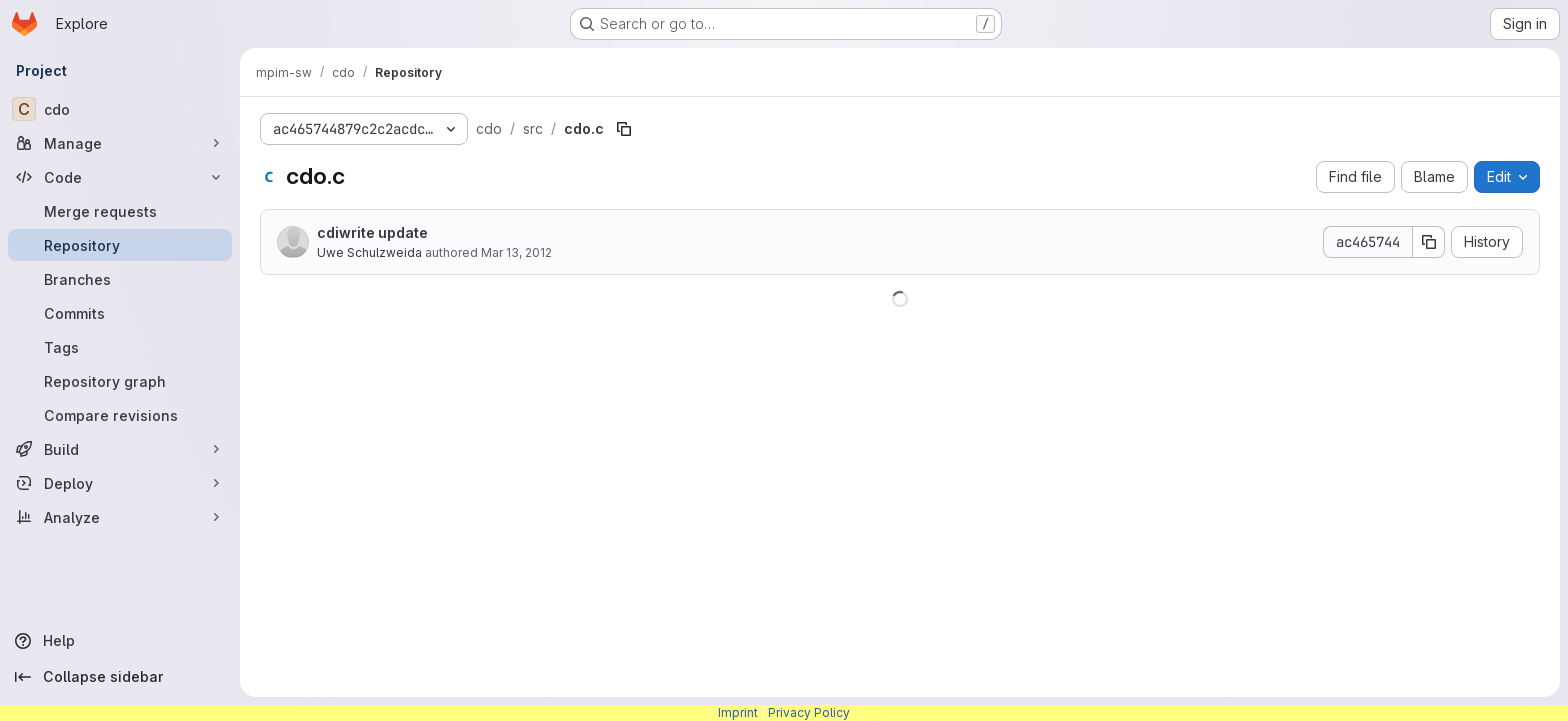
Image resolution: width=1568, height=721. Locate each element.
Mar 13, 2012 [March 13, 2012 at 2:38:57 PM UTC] (516, 252)
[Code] (120, 177)
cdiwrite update (372, 232)
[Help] (120, 641)
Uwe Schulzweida (369, 252)
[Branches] (120, 279)
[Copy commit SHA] (1429, 242)
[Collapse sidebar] (120, 677)
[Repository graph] (120, 381)
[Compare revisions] (120, 415)
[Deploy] (120, 483)
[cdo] (120, 109)
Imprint (738, 712)
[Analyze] (120, 517)
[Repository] (120, 245)
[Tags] (120, 347)
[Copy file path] (624, 129)
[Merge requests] (120, 211)
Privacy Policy (809, 712)
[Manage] (120, 143)
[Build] (120, 449)
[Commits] (120, 313)
